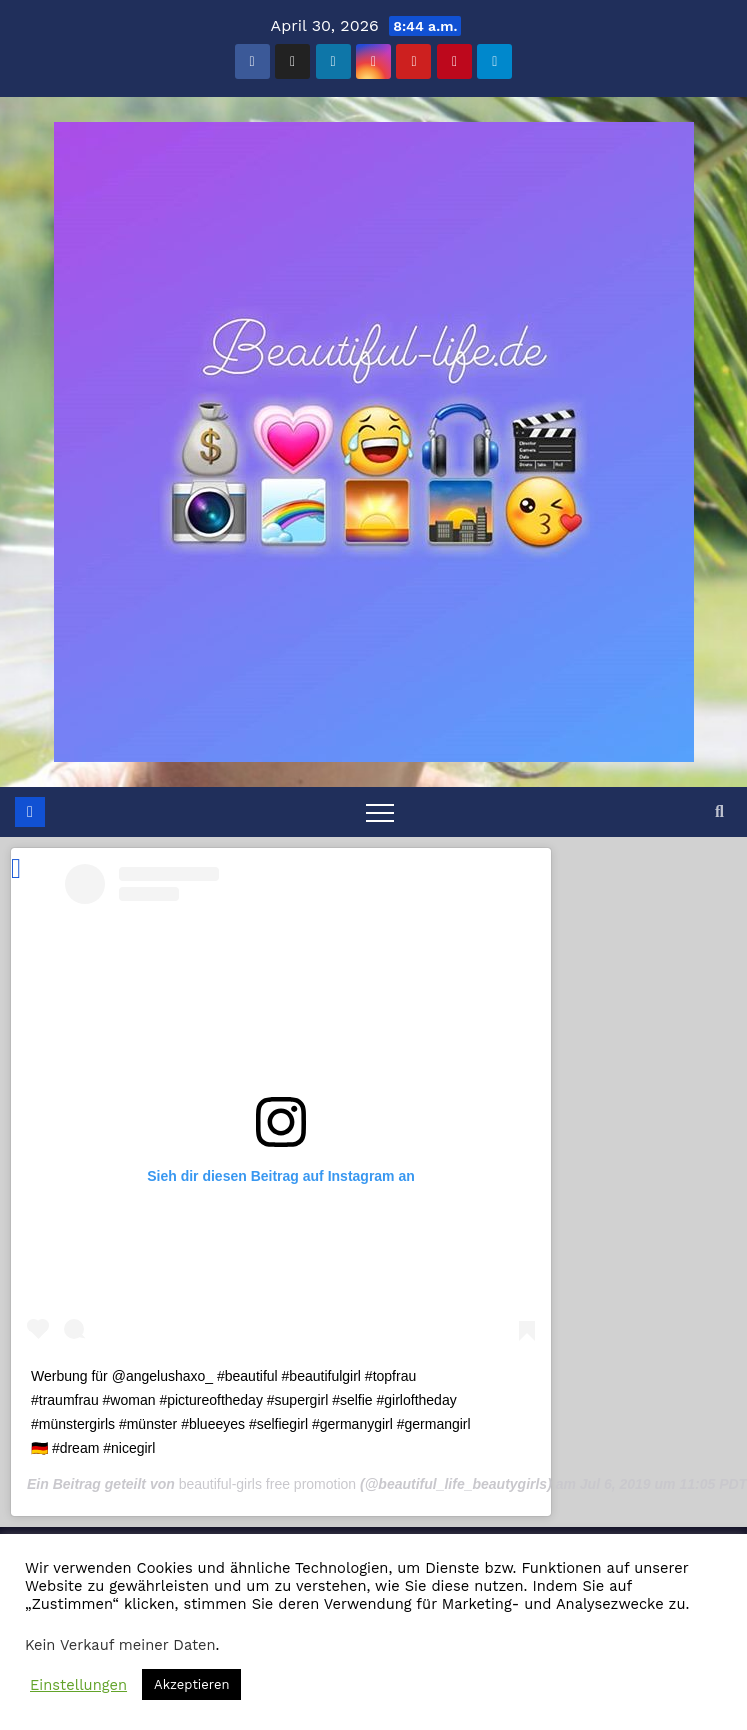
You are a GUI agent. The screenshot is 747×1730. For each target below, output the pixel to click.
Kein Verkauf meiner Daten (120, 1645)
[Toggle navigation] (380, 812)
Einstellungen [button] (78, 1685)
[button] (719, 811)
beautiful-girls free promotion (267, 1484)
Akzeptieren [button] (191, 1684)
